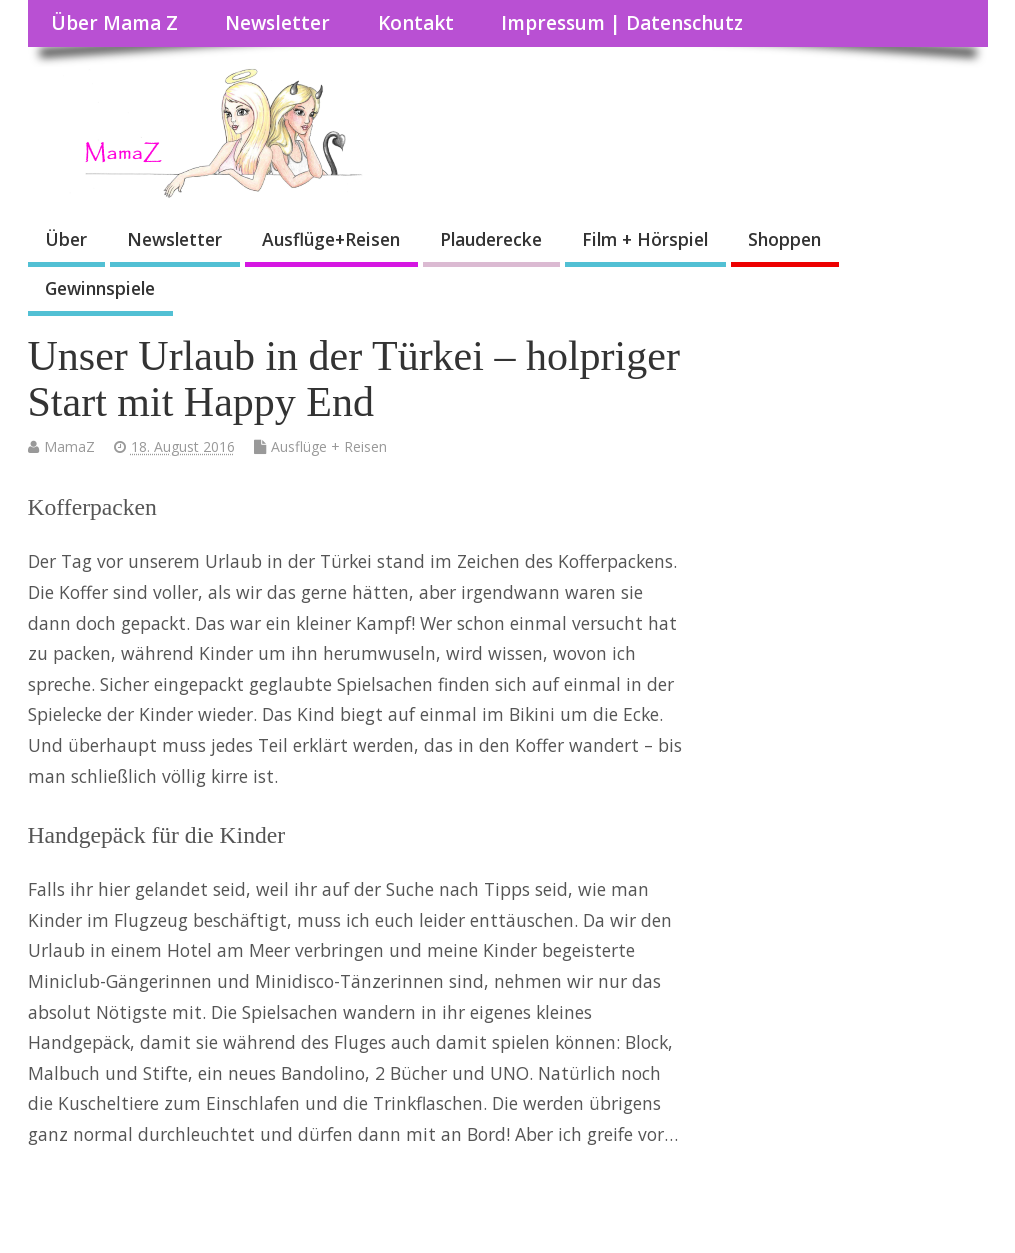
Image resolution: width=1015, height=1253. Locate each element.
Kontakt (416, 23)
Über (66, 239)
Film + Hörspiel (645, 239)
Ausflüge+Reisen (331, 239)
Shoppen (784, 239)
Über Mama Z (114, 23)
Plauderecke (491, 239)
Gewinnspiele (100, 288)
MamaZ (69, 446)
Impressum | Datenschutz (622, 23)
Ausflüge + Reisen (329, 446)
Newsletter (277, 23)
